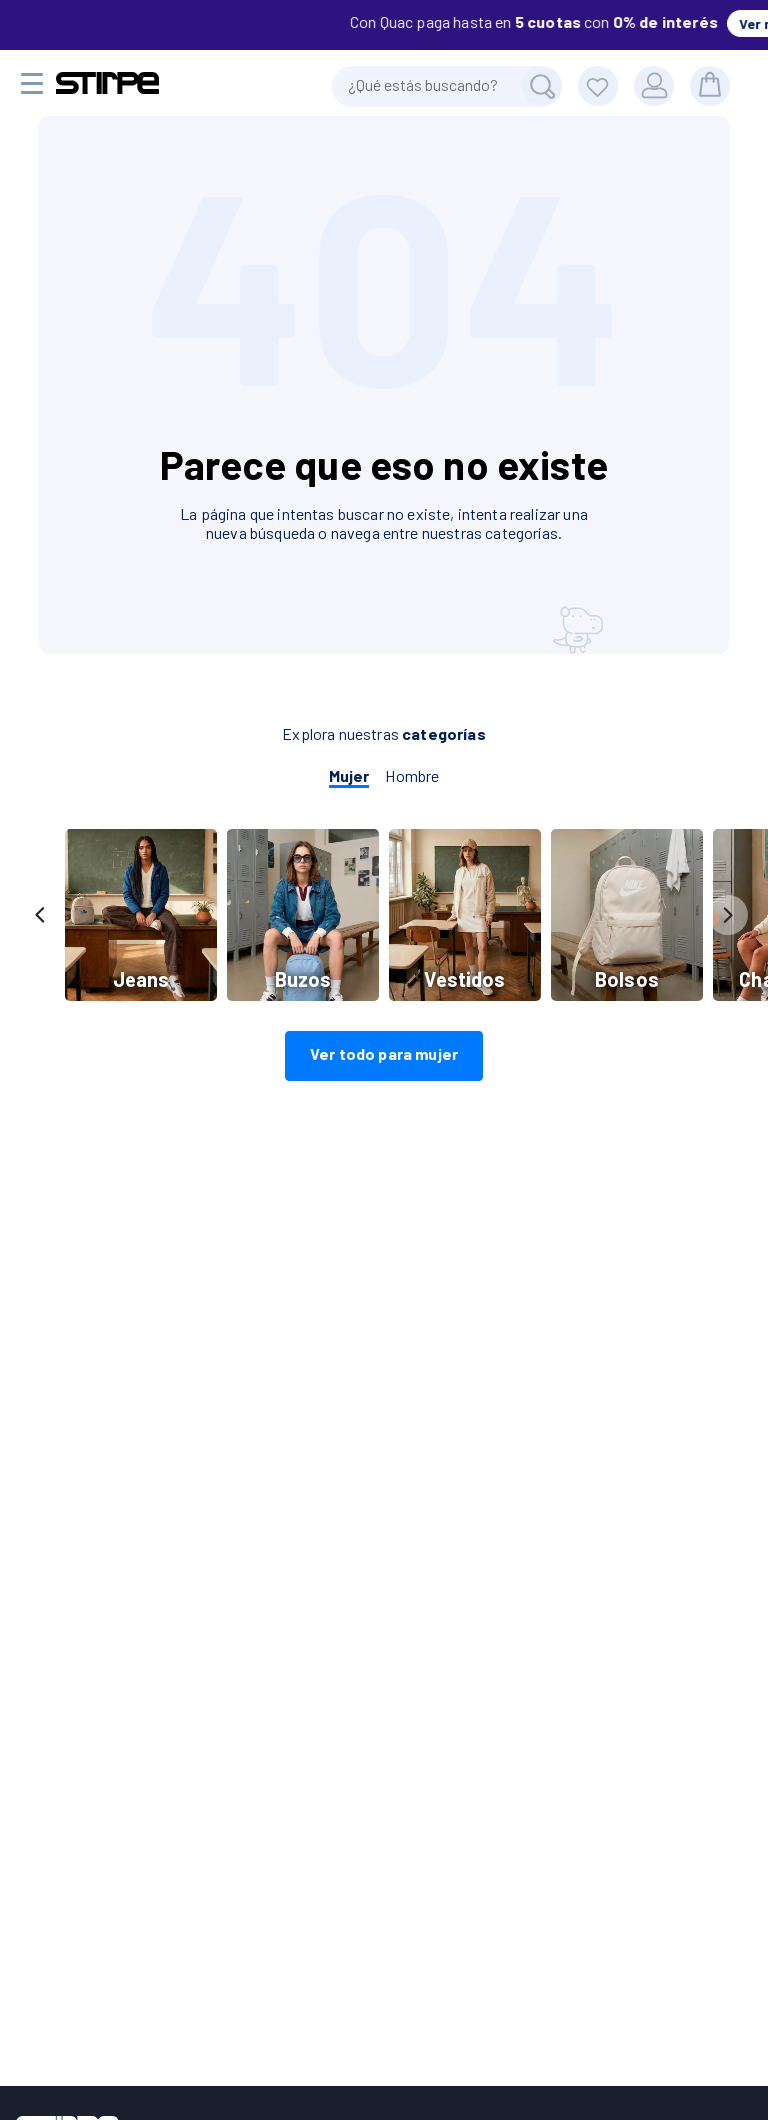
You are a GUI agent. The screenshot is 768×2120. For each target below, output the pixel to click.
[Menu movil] (32, 83)
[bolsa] (710, 86)
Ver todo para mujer (384, 1053)
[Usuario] (654, 86)
